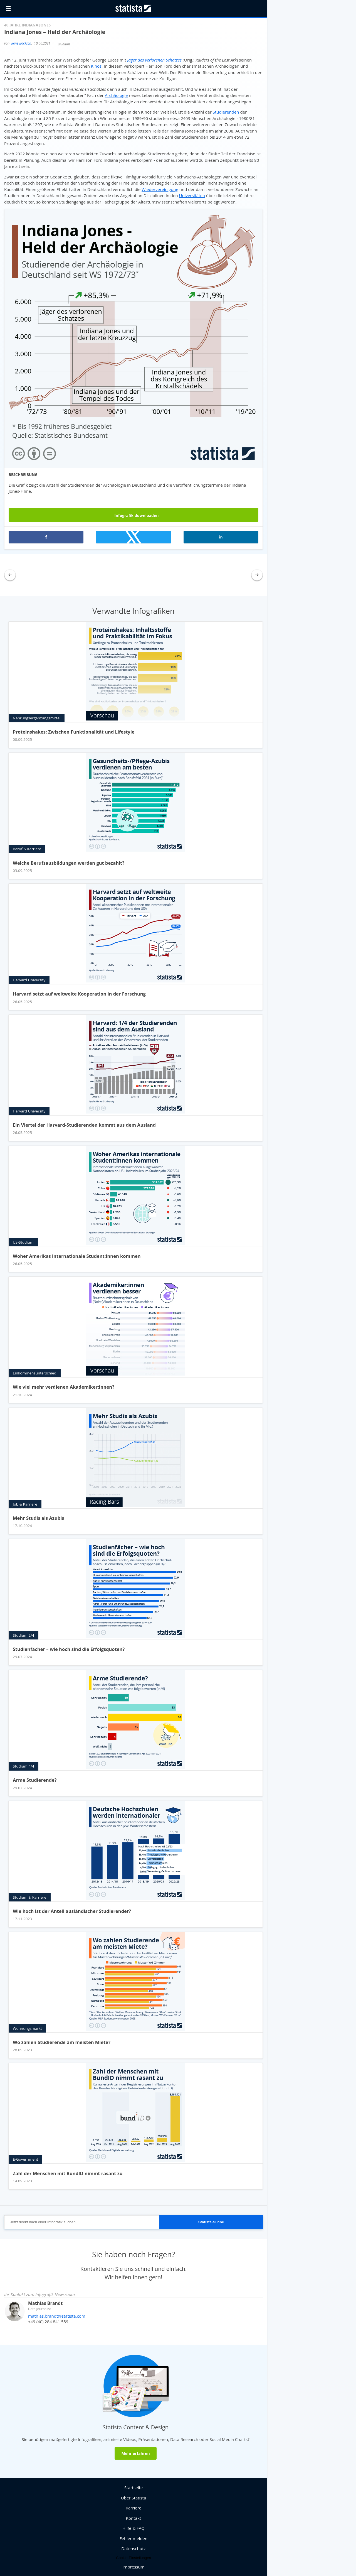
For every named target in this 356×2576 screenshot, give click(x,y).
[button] (46, 537)
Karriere (134, 2508)
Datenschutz (133, 2548)
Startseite (133, 2487)
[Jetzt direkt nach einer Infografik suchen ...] (81, 2222)
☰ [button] (8, 8)
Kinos (96, 66)
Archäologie (116, 95)
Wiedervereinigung (160, 189)
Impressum (133, 2567)
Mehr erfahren (135, 2453)
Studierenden (226, 112)
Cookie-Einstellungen (133, 2558)
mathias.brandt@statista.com (56, 2316)
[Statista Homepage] (133, 8)
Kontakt (133, 2518)
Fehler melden (134, 2538)
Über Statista (133, 2498)
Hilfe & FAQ (133, 2528)
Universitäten (192, 195)
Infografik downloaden (133, 515)
